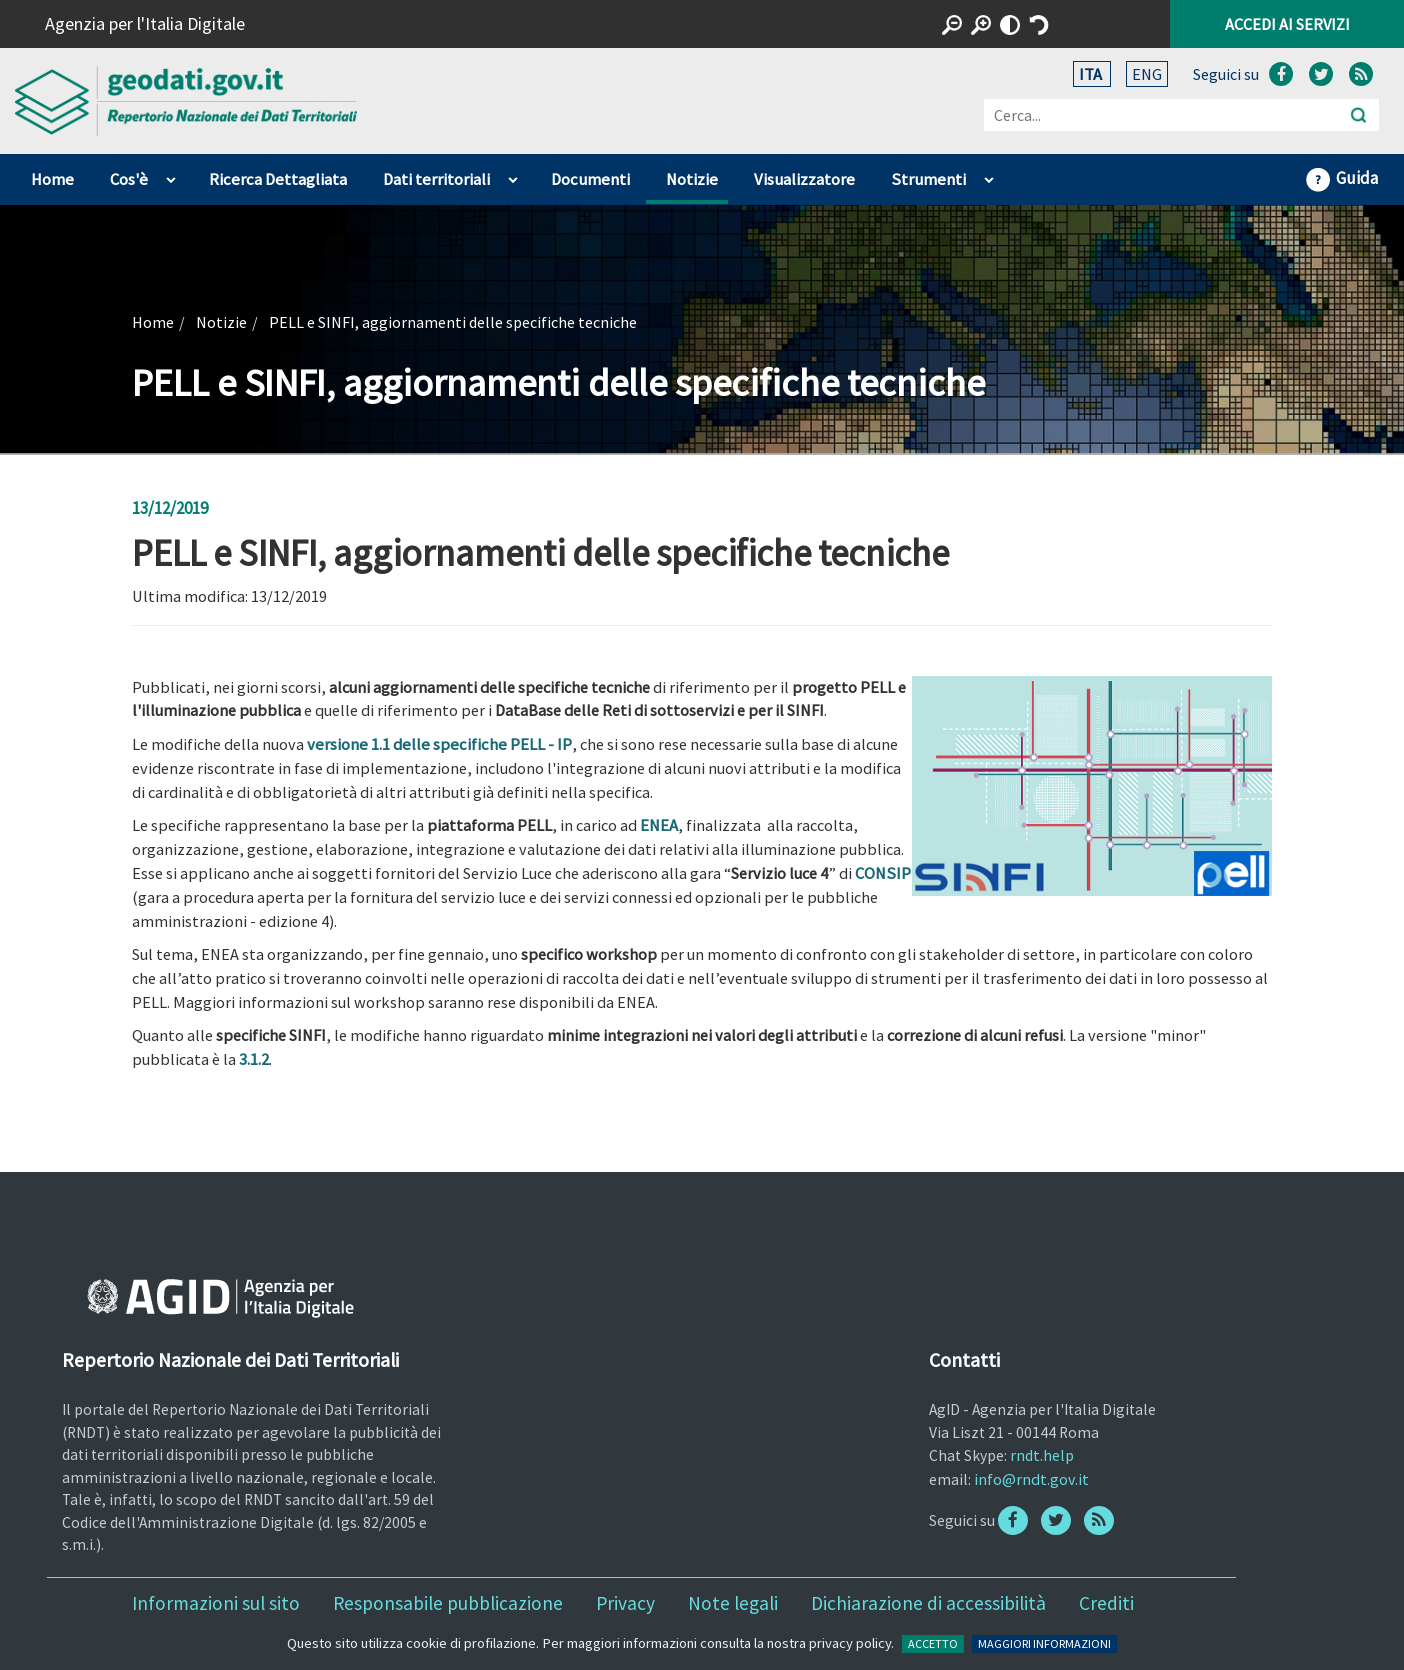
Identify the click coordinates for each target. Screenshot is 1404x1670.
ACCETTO (933, 1643)
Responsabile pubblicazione (448, 1603)
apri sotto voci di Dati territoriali (512, 175)
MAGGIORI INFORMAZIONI (1044, 1643)
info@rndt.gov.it (1031, 1479)
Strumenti (928, 179)
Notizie (692, 179)
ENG (1147, 74)
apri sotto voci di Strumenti (988, 175)
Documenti (590, 179)
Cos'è (129, 179)
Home (52, 179)
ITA (1092, 74)
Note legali (733, 1603)
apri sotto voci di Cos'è (170, 175)
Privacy (625, 1603)
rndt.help (1042, 1455)
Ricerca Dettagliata (278, 179)
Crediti (1106, 1603)
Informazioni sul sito (216, 1603)
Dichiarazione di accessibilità (928, 1603)
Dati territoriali (436, 179)
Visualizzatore (804, 179)
